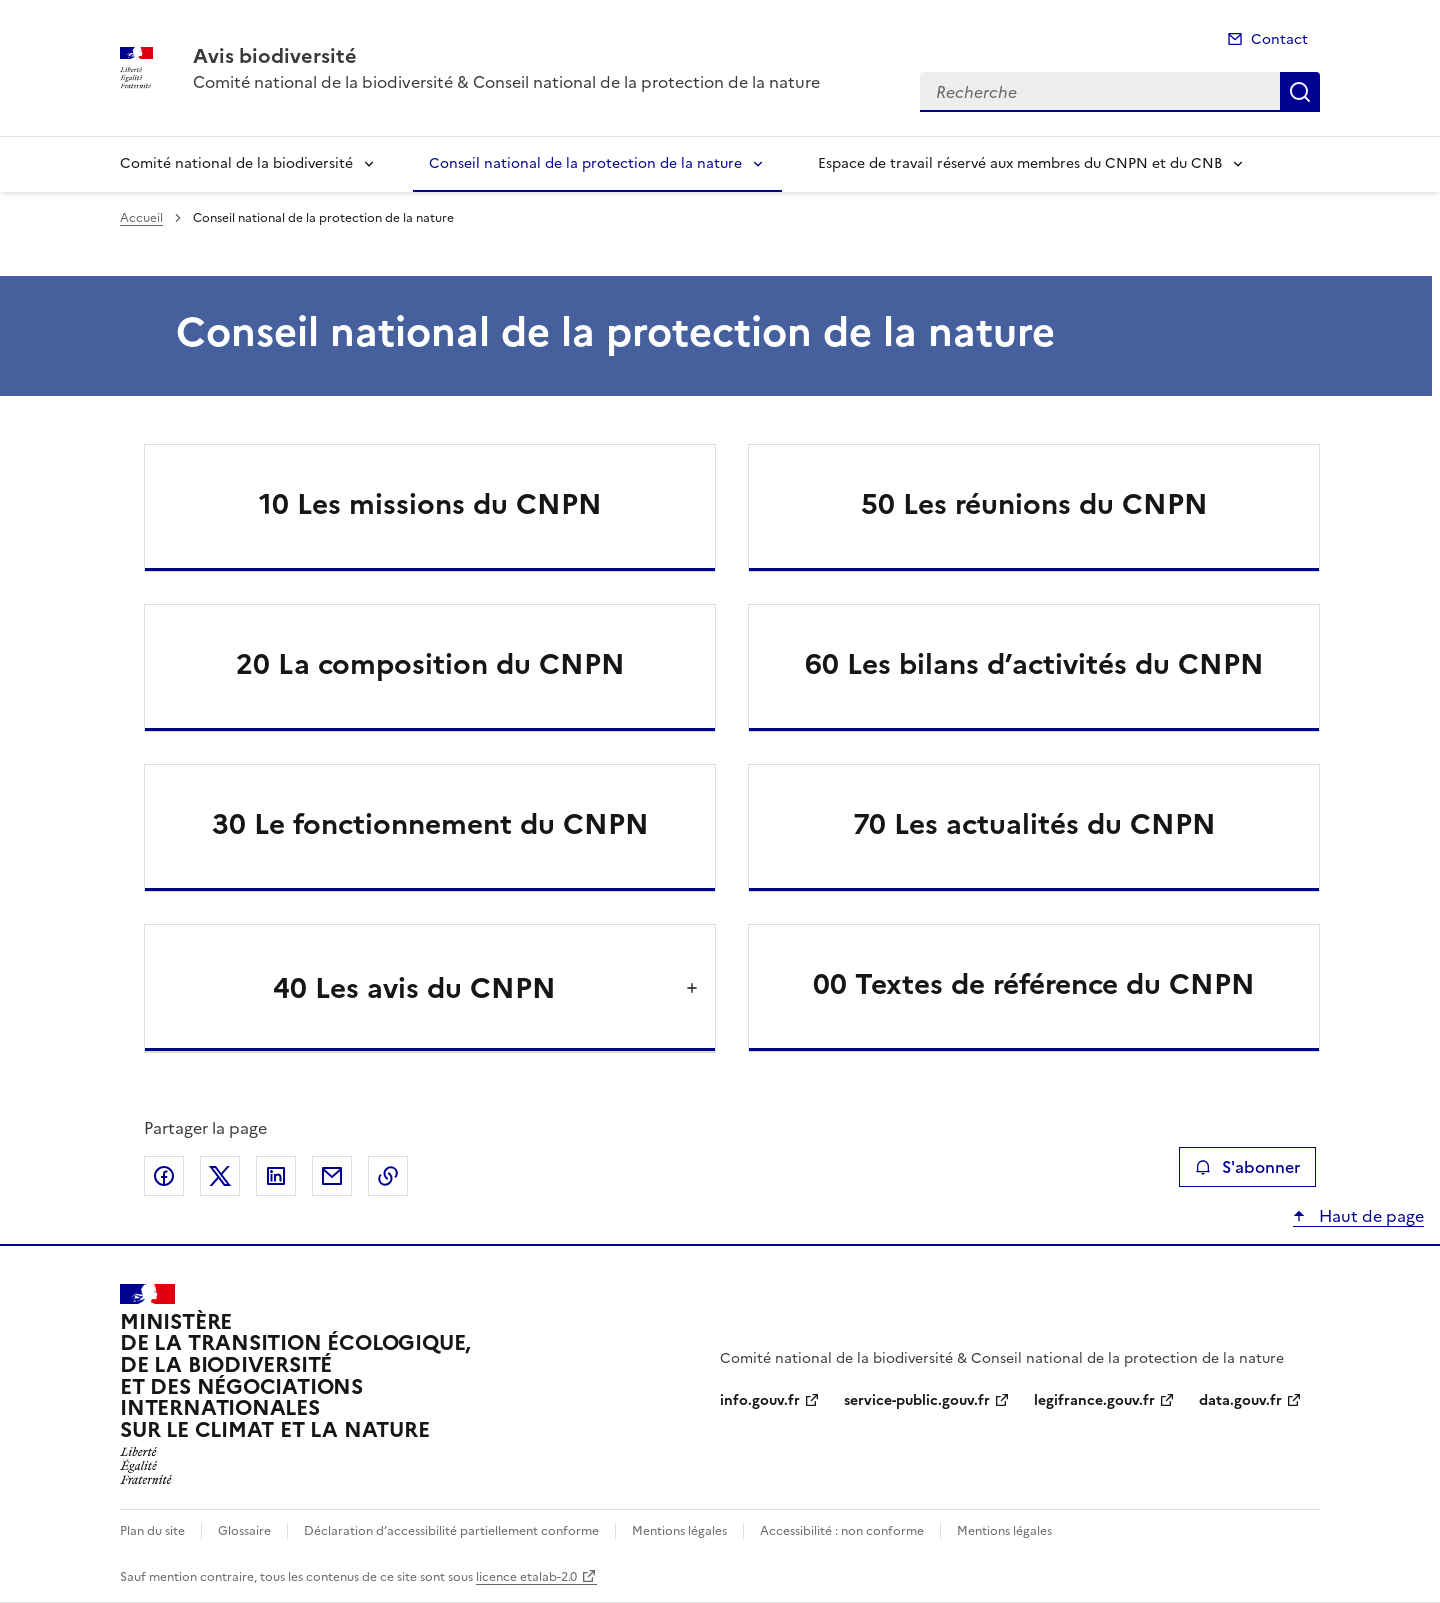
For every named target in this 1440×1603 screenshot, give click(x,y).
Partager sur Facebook (164, 1176)
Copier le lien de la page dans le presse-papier (388, 1176)
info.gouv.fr (760, 1400)
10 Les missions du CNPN (430, 504)
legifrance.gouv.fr (1094, 1400)
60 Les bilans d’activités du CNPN (1034, 664)
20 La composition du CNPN (430, 664)
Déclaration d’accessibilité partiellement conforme (451, 1531)
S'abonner (1247, 1167)
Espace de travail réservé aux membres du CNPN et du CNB (1020, 163)
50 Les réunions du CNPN (1034, 504)
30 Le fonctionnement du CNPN (430, 824)
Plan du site (152, 1531)
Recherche (1300, 92)
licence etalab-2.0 (526, 1577)
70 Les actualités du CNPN (1034, 824)
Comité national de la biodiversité (236, 163)
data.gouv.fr (1240, 1400)
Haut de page (1369, 1216)
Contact (1279, 39)
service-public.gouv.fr (917, 1400)
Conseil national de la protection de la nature (585, 163)
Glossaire (244, 1531)
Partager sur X (220, 1176)
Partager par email (332, 1176)
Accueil (141, 218)
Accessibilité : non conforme (842, 1531)
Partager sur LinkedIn (276, 1176)
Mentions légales (679, 1531)
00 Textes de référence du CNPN (1034, 984)
